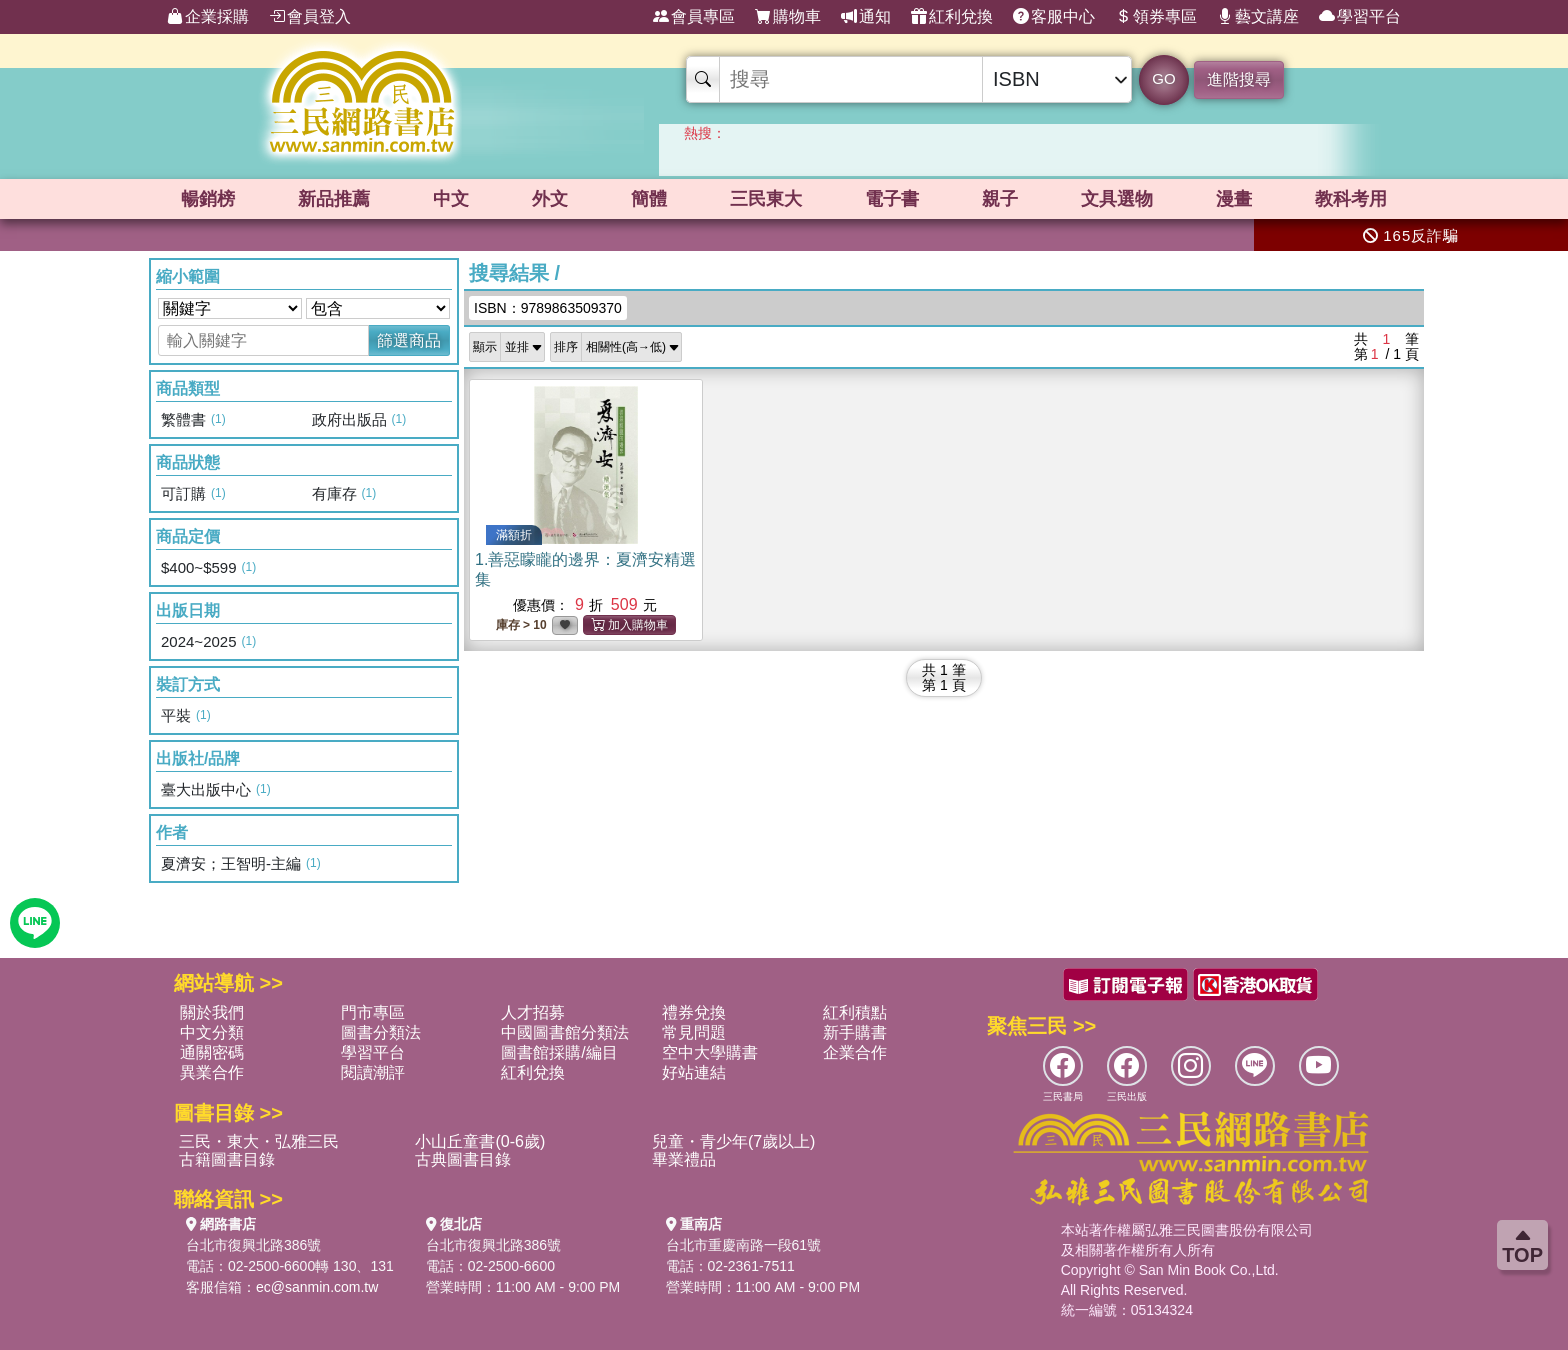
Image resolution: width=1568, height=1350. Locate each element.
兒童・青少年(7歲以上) (734, 1141)
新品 (334, 199)
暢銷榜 (208, 199)
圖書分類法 (381, 1032)
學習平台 (1360, 17)
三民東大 (766, 199)
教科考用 (1351, 199)
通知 (866, 17)
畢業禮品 (684, 1159)
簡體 (649, 199)
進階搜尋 (1239, 79)
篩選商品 (409, 340)
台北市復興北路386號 (253, 1245)
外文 (550, 199)
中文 (451, 199)
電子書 (892, 199)
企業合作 (855, 1052)
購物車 (788, 17)
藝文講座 (1258, 17)
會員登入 (310, 17)
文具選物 (1117, 199)
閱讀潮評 (373, 1072)
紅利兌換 (952, 17)
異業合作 (212, 1072)
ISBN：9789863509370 (548, 308)
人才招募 (533, 1012)
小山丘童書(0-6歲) (480, 1141)
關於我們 (212, 1012)
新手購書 (855, 1032)
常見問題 (694, 1032)
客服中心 (1054, 17)
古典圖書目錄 (463, 1159)
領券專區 (1156, 17)
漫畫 (1234, 199)
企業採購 (208, 17)
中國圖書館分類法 (565, 1032)
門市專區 (373, 1012)
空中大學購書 (710, 1052)
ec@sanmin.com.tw (317, 1287)
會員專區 (694, 17)
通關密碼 (212, 1052)
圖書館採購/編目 (559, 1052)
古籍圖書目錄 (227, 1159)
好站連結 (694, 1072)
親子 (1000, 199)
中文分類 (212, 1032)
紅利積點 (855, 1012)
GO (1163, 78)
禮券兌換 (694, 1012)
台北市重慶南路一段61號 (744, 1245)
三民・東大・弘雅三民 (259, 1141)
